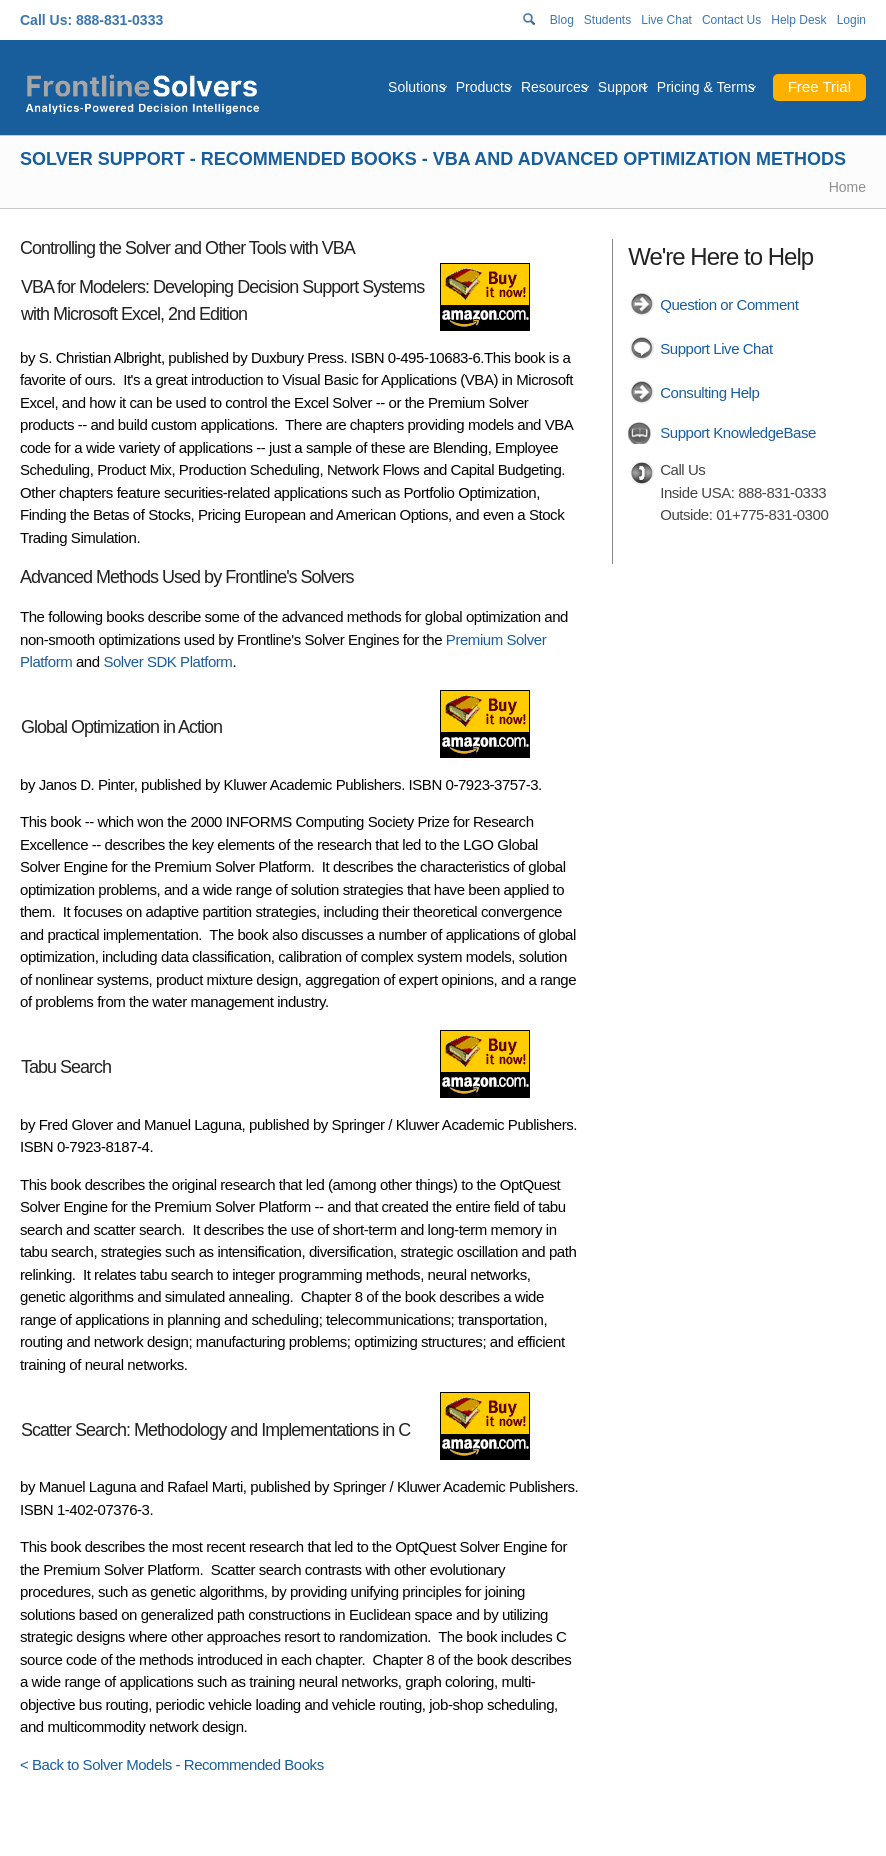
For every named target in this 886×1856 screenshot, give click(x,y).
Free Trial (819, 86)
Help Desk (798, 20)
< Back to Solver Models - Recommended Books (172, 1764)
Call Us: (46, 20)
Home (847, 187)
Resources (554, 87)
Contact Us (731, 20)
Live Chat (666, 20)
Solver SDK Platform (167, 661)
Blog (562, 20)
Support (622, 87)
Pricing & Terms (706, 87)
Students (607, 20)
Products (483, 87)
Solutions (417, 87)
